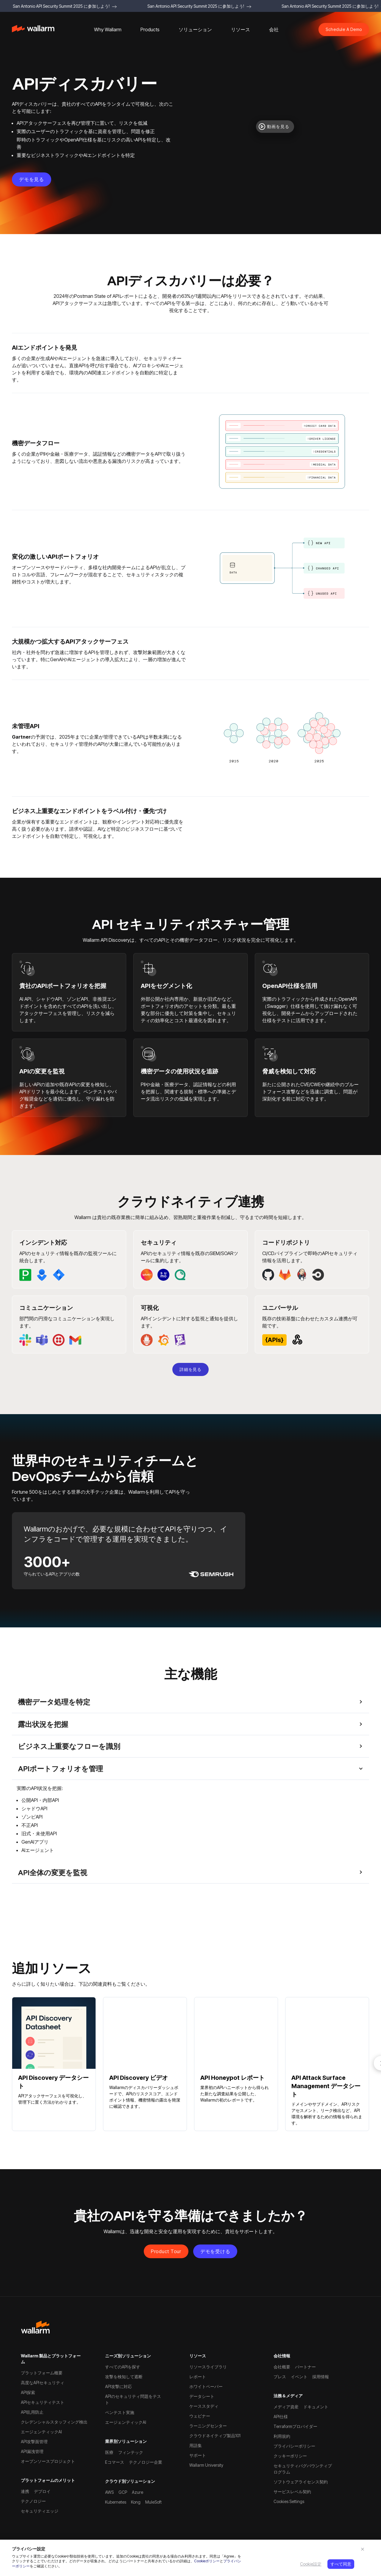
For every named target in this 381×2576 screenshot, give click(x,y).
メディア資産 (286, 2406)
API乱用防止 (32, 2412)
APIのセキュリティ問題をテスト (133, 2399)
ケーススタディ (203, 2406)
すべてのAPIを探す (122, 2366)
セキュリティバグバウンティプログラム (303, 2468)
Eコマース (114, 2462)
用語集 (195, 2445)
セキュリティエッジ (39, 2510)
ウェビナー (199, 2415)
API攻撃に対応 (118, 2386)
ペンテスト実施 (119, 2412)
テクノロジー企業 (145, 2462)
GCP (122, 2492)
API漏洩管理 (32, 2451)
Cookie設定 (310, 2563)
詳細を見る (190, 1369)
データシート (201, 2396)
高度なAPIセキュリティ (42, 2382)
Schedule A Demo (344, 29)
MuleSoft (153, 2502)
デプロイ (42, 2491)
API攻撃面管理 (34, 2441)
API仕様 (281, 2416)
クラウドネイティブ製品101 (215, 2435)
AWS (109, 2492)
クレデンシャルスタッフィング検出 (54, 2421)
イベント (299, 2376)
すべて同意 (340, 2563)
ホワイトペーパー (206, 2386)
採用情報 (320, 2376)
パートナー (305, 2366)
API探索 (28, 2392)
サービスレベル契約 (292, 2491)
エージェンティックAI (41, 2431)
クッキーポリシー (290, 2455)
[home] (33, 30)
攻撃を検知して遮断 (124, 2376)
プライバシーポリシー (294, 2446)
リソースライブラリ (208, 2366)
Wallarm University (206, 2465)
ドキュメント (315, 2406)
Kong (135, 2502)
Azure (137, 2492)
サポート (197, 2455)
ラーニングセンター (208, 2425)
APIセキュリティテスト (42, 2402)
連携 (25, 2491)
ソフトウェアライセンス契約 (301, 2481)
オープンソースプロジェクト (48, 2461)
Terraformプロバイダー (295, 2426)
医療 (109, 2452)
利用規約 (282, 2436)
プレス (280, 2376)
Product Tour (166, 2251)
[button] (107, 29)
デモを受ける (215, 2251)
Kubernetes (115, 2502)
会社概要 (282, 2366)
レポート (197, 2376)
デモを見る (31, 179)
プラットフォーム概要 (42, 2372)
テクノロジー (33, 2501)
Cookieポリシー (207, 2561)
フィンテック (130, 2452)
